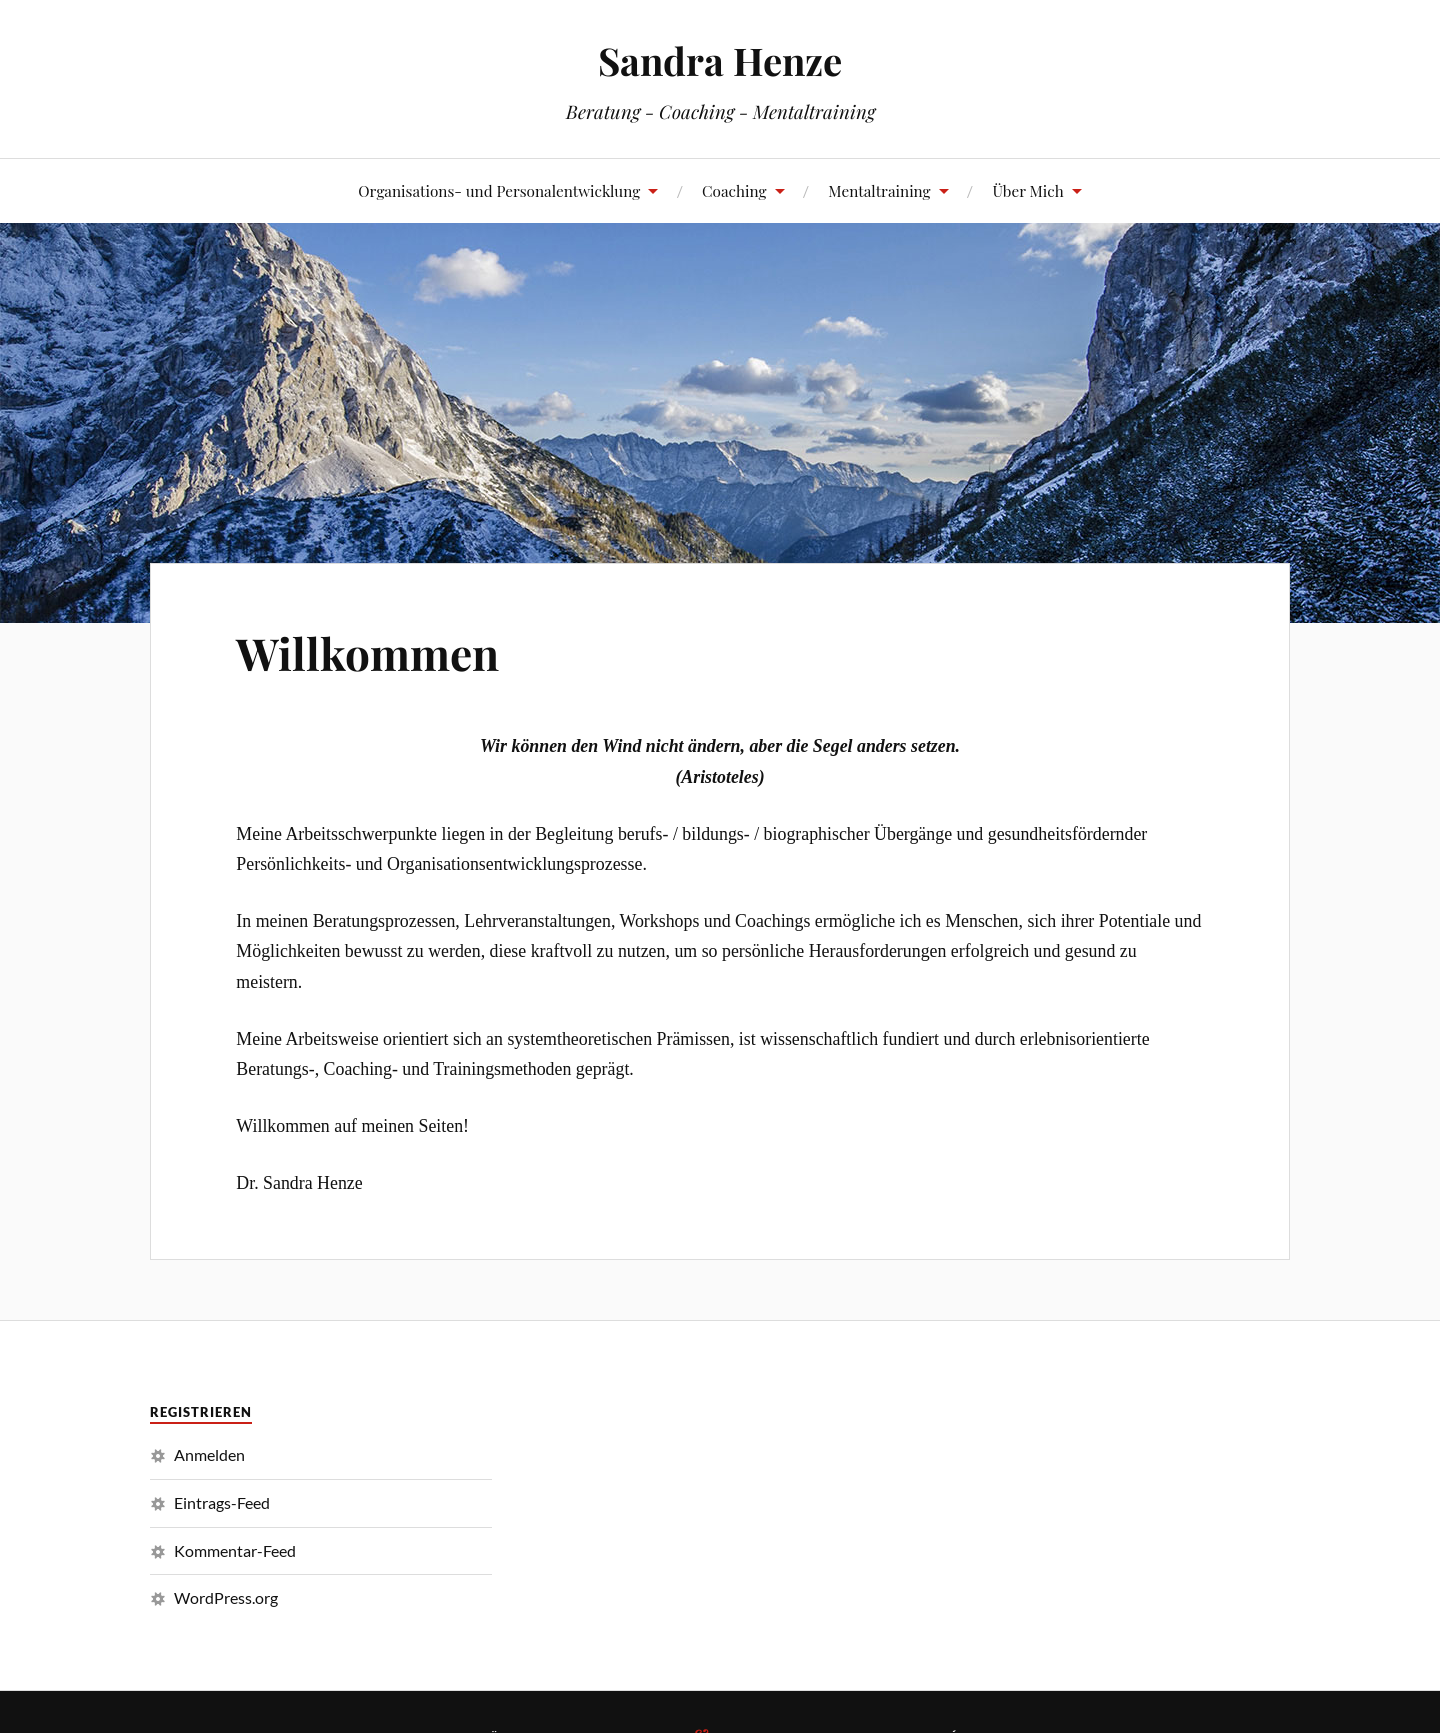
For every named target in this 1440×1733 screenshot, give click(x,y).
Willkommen (367, 652)
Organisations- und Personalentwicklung (499, 190)
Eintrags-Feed (222, 1502)
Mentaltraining (879, 190)
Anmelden (209, 1454)
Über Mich (1027, 190)
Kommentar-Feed (235, 1550)
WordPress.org (226, 1597)
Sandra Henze (720, 60)
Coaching (734, 190)
